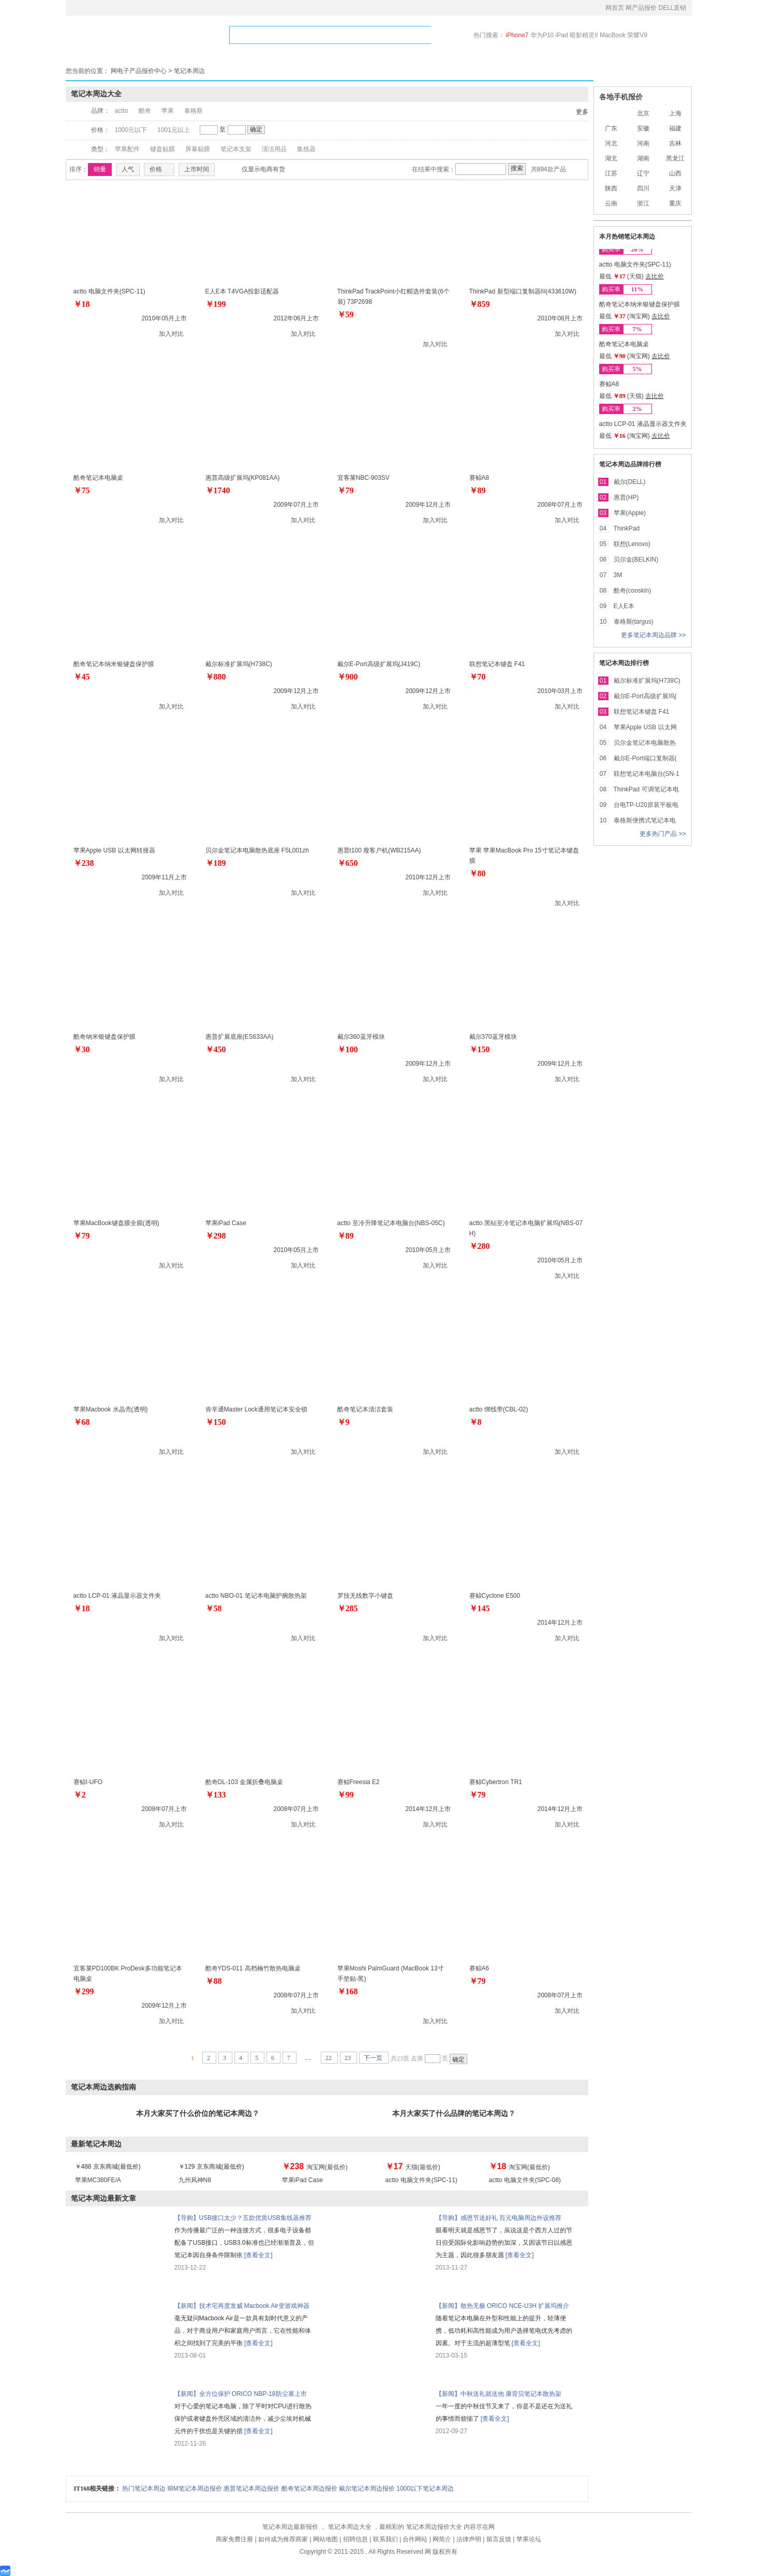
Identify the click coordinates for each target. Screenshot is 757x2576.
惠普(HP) (626, 497)
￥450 (215, 1049)
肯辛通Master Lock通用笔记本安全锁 (256, 1409)
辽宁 (643, 173)
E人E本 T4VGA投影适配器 (242, 291)
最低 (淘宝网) (625, 316)
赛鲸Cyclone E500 (495, 1595)
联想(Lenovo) (632, 544)
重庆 (675, 203)
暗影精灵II (585, 35)
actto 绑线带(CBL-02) (498, 1409)
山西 (675, 173)
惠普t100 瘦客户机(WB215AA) (379, 850)
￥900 (347, 676)
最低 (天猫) (622, 276)
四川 (643, 188)
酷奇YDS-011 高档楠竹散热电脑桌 (253, 1968)
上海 (675, 113)
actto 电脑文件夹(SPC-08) (525, 2180)
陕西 (611, 188)
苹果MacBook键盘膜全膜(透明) (116, 1223)
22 (329, 2058)
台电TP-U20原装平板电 (646, 804)
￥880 (215, 676)
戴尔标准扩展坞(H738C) (238, 664)
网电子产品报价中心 (139, 71)
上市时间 (196, 169)
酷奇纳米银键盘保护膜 (104, 1036)
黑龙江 (675, 158)
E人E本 (624, 606)
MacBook (613, 35)
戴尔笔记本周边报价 (367, 2488)
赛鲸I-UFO (88, 1782)
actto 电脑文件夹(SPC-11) (109, 291)
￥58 (213, 1608)
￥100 (347, 1049)
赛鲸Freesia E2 (358, 1782)
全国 (611, 113)
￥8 (475, 1422)
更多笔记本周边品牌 (649, 635)
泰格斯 (193, 110)
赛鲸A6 (479, 1968)
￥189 (215, 863)
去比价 (654, 276)
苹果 (167, 110)
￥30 (81, 1049)
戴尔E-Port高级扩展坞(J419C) (379, 664)
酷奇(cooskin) (632, 590)
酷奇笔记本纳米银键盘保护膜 (113, 664)
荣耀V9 (637, 35)
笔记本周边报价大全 (435, 2526)
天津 (675, 188)
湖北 (611, 158)
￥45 (81, 676)
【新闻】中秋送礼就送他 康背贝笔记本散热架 (498, 2393)
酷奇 (145, 110)
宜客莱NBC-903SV (363, 477)
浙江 (643, 203)
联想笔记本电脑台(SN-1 (646, 773)
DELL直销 (672, 7)
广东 (611, 128)
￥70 (477, 676)
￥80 (477, 873)
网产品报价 (642, 7)
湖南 (643, 158)
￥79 (345, 490)
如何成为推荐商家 (283, 2539)
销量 (100, 169)
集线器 (306, 149)
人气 (128, 169)
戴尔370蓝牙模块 (493, 1036)
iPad (563, 35)
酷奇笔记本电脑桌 (98, 477)
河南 (643, 143)
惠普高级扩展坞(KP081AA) (242, 477)
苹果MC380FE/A (98, 2180)
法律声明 (469, 2539)
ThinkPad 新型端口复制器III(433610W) (522, 291)
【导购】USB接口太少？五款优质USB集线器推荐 (242, 2217)
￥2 (79, 1794)
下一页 (374, 2058)
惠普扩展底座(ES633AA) (239, 1036)
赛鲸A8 (479, 477)
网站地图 (326, 2539)
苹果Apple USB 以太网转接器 (114, 850)
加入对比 (171, 333)
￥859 (479, 304)
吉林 (675, 143)
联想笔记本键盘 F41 (497, 664)
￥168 (347, 1991)
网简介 (443, 2539)
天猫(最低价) (412, 2167)
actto (121, 110)
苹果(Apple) (630, 513)
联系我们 (386, 2539)
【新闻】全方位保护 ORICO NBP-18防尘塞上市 (240, 2393)
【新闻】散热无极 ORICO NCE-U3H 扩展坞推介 (503, 2305)
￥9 (343, 1422)
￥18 (81, 304)
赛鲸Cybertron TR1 (495, 1782)
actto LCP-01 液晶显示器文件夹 (117, 1595)
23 (348, 2058)
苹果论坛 (528, 2539)
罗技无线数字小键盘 (365, 1595)
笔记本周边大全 (350, 2526)
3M (618, 575)
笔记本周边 (189, 71)
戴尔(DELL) (630, 481)
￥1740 (217, 490)
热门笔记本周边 (144, 2488)
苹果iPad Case (225, 1223)
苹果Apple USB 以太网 (645, 727)
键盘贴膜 (162, 149)
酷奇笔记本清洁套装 (365, 1409)
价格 (159, 169)
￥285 (347, 1608)
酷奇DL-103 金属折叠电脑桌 (244, 1782)
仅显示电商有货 (263, 169)
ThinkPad (627, 528)
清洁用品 (274, 149)
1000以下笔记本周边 (425, 2488)
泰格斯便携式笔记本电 (645, 820)
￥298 (215, 1235)
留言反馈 (499, 2539)
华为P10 (543, 35)
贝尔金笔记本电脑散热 (645, 742)
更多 (582, 111)
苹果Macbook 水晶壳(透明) (110, 1409)
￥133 (215, 1794)
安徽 (643, 128)
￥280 (479, 1246)
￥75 (81, 490)
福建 (675, 128)
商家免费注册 (235, 2539)
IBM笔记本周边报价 (196, 2488)
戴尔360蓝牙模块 (361, 1036)
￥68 (81, 1422)
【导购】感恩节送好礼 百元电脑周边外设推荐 (498, 2217)
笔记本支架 (235, 149)
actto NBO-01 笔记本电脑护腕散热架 (256, 1595)
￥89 (477, 490)
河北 (611, 143)
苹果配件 (127, 149)
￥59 (345, 314)
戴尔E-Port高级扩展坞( (645, 696)
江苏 (611, 173)
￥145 (479, 1608)
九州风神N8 (195, 2180)
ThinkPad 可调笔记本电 (646, 789)
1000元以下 (131, 130)
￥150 (479, 1049)
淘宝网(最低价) (315, 2167)
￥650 (347, 863)
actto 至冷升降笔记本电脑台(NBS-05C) (391, 1223)
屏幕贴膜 (197, 149)
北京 (643, 113)
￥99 (345, 1794)
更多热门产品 (659, 833)
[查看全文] (258, 2255)
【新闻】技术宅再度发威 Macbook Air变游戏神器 (241, 2305)
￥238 (83, 863)
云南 (611, 203)
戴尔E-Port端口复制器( (645, 758)
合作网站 (416, 2539)
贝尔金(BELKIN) (636, 559)
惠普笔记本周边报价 (252, 2488)
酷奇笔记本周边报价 (310, 2488)
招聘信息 (356, 2539)
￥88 (213, 1981)
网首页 (615, 7)
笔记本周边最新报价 (291, 2526)
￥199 (215, 304)
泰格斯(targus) (634, 621)
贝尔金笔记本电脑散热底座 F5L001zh (257, 850)
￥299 (83, 1991)
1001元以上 (173, 130)
